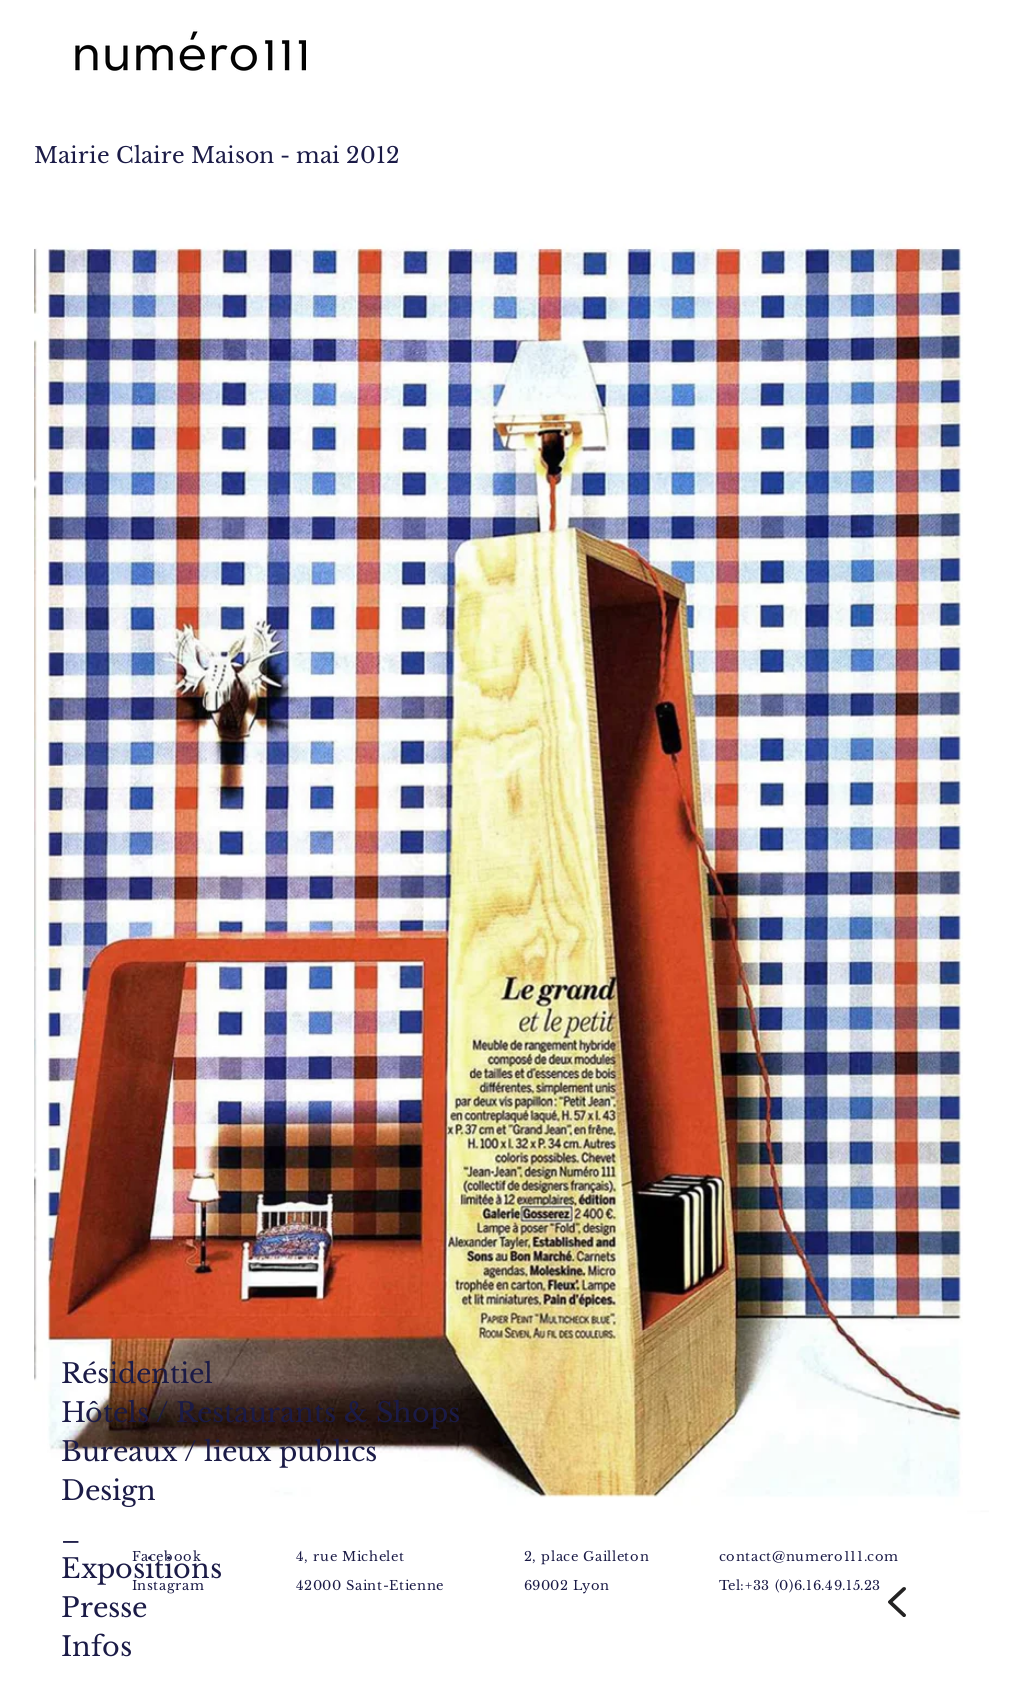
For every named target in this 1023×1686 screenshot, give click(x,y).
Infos (96, 1646)
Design (108, 1490)
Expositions (141, 1568)
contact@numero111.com (809, 1556)
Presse (104, 1607)
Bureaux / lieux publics (219, 1451)
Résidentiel (137, 1373)
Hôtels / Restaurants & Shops (260, 1412)
